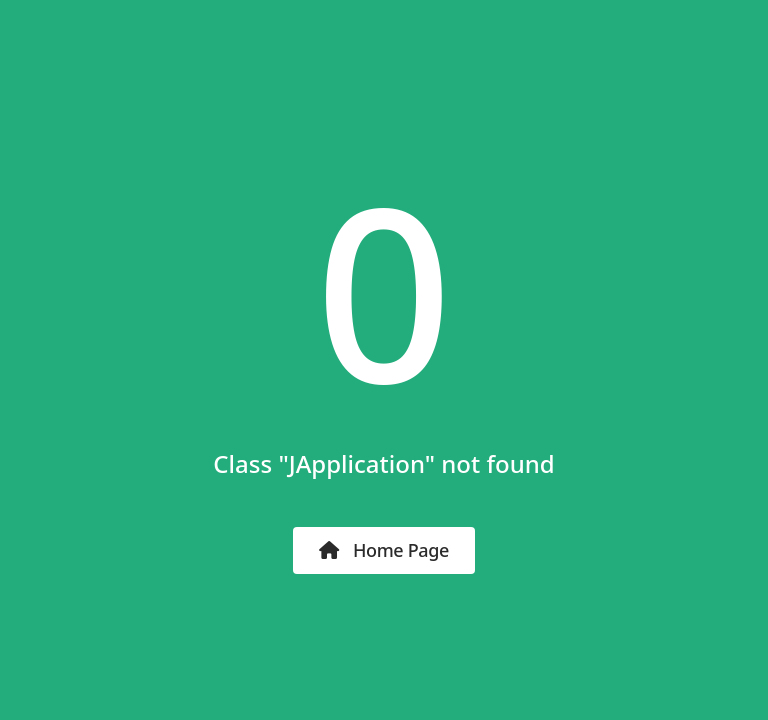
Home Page (384, 550)
